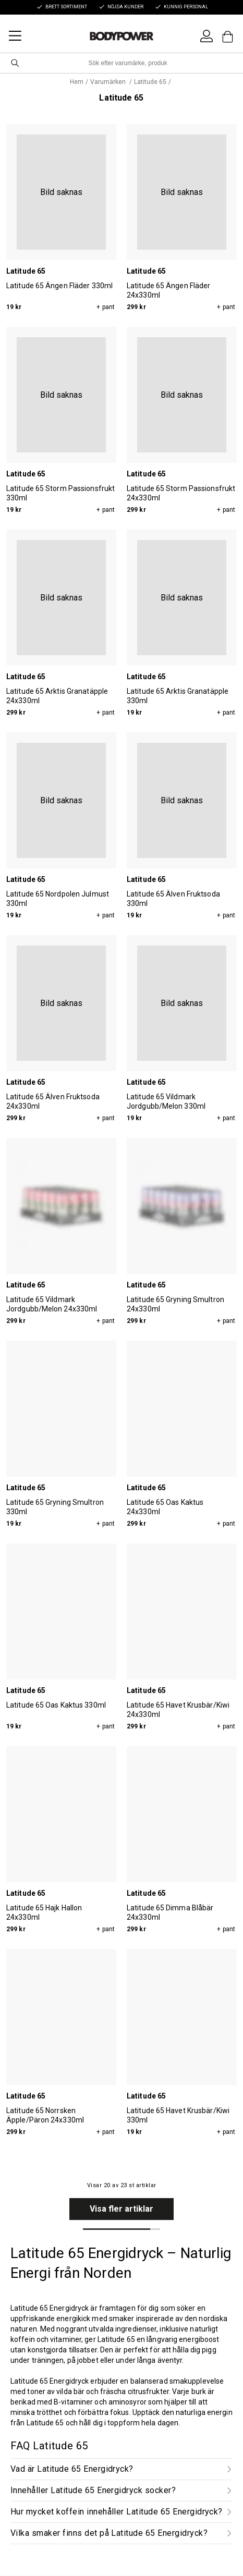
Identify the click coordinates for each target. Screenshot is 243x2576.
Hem (76, 81)
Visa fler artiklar (121, 2209)
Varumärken (108, 81)
